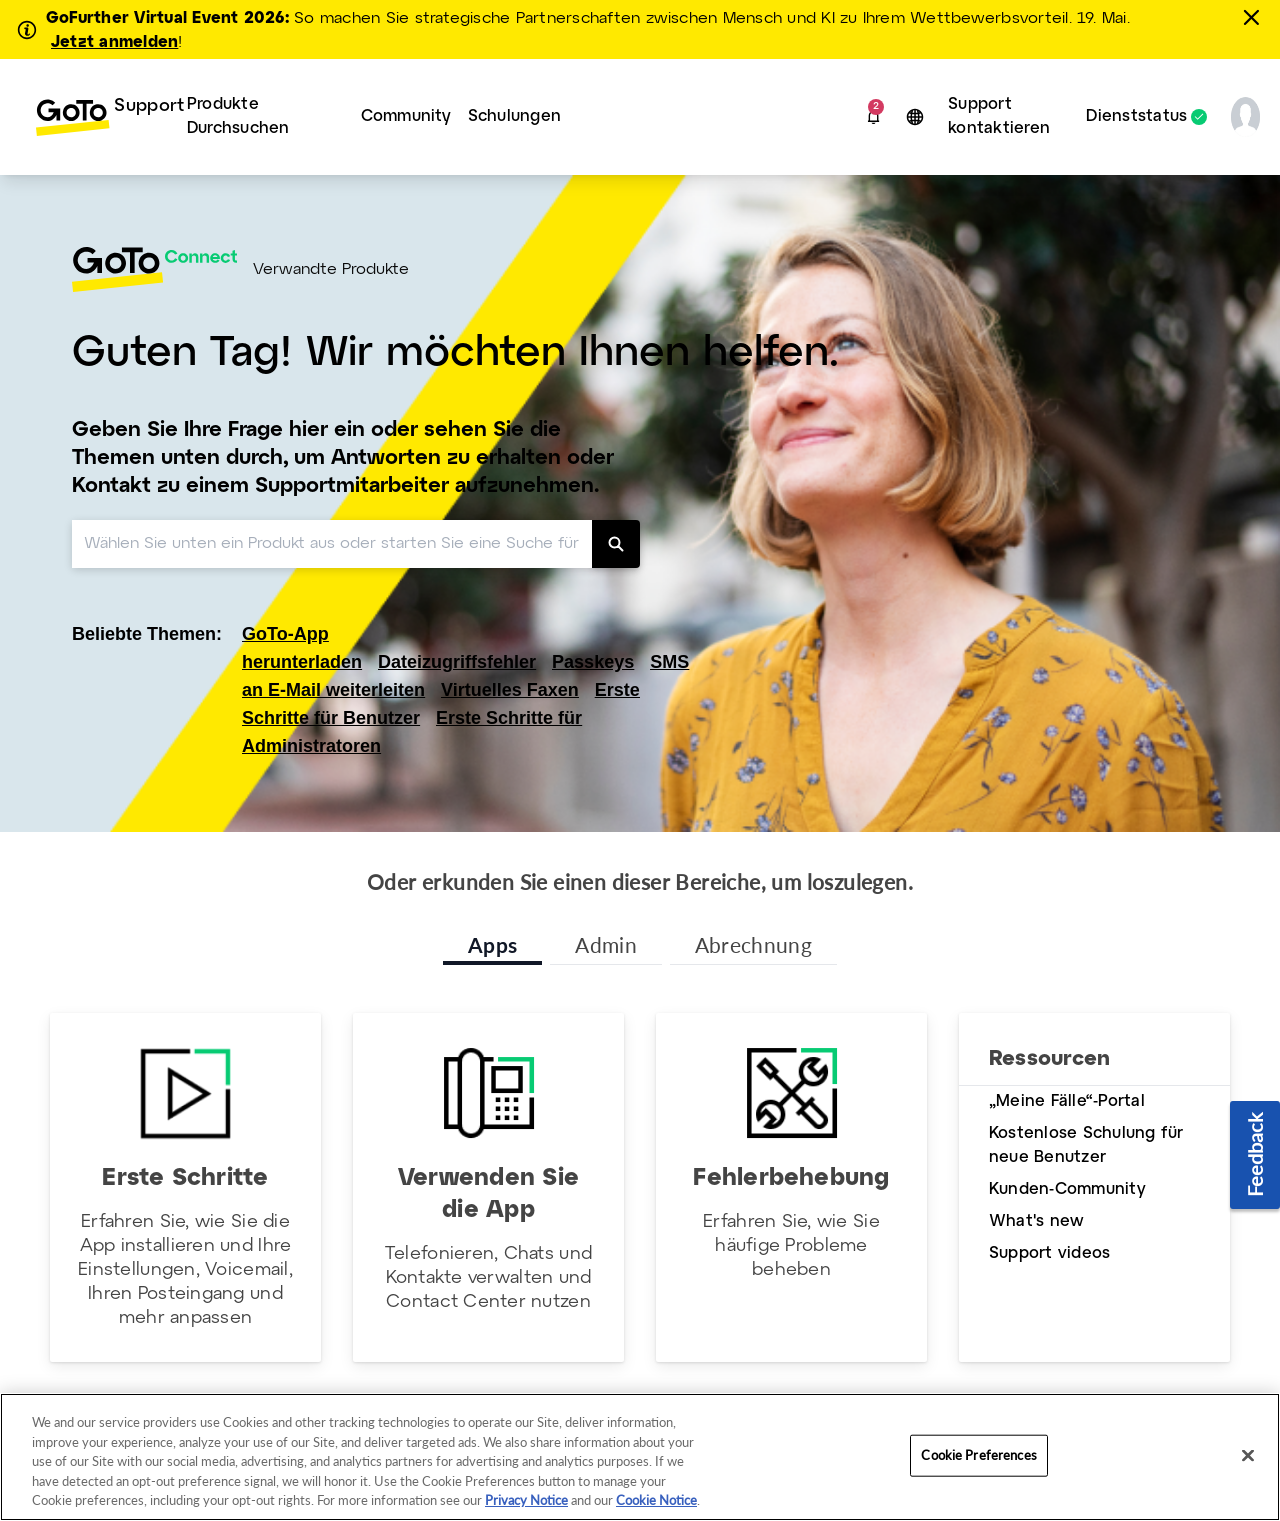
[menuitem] (95, 117)
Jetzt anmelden (114, 42)
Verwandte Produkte (331, 270)
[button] (873, 117)
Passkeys (593, 662)
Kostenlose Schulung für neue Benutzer (1086, 1145)
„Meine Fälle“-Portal (1067, 1101)
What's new (1036, 1221)
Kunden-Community (1067, 1189)
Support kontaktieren (999, 116)
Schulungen (514, 116)
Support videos (1049, 1253)
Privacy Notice (526, 1500)
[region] (640, 1457)
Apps (492, 944)
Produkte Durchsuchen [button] (238, 116)
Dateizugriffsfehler (457, 662)
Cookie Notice (656, 1500)
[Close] (1248, 1456)
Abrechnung (753, 944)
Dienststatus (1136, 117)
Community (406, 116)
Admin (606, 944)
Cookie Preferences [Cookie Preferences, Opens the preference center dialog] (978, 1455)
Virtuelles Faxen (510, 690)
